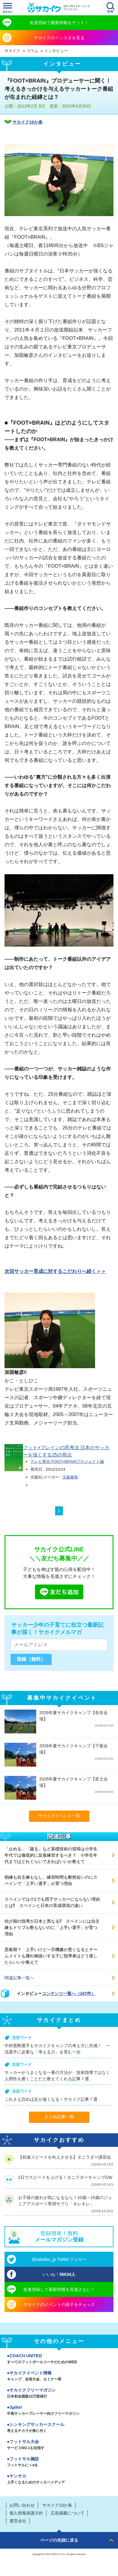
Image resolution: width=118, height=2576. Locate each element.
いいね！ (59, 2274)
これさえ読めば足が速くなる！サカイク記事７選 (51, 2099)
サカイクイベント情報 (59, 2376)
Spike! (59, 2411)
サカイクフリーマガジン (59, 2394)
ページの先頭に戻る (59, 2540)
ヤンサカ (59, 2480)
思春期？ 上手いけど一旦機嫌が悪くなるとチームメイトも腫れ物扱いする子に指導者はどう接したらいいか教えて (51, 1956)
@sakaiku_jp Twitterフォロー (59, 2259)
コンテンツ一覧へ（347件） (68, 1993)
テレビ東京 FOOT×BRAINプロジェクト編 (67, 1461)
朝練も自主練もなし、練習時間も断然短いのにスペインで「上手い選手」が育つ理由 (51, 1880)
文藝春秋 (70, 1477)
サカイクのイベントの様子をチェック (59, 2304)
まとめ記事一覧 (59, 2116)
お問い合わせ (22, 2505)
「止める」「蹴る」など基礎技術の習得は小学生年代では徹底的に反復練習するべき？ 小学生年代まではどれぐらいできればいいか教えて (51, 1855)
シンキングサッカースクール (59, 2428)
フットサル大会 (59, 2445)
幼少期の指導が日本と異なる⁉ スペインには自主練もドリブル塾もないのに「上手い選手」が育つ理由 (52, 1927)
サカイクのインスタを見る (59, 37)
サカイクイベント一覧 (59, 1815)
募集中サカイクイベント (62, 1698)
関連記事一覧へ (19, 1977)
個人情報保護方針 (26, 2513)
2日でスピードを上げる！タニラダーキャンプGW (65, 2177)
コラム (32, 51)
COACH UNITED (59, 2359)
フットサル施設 (59, 2462)
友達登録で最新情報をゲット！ (59, 22)
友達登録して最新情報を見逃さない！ (59, 2289)
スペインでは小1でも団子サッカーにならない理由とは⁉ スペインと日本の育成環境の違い (52, 1902)
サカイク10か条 (27, 122)
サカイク (12, 51)
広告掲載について (68, 2513)
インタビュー (56, 51)
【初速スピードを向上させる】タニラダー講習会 (64, 2157)
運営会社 (17, 2520)
